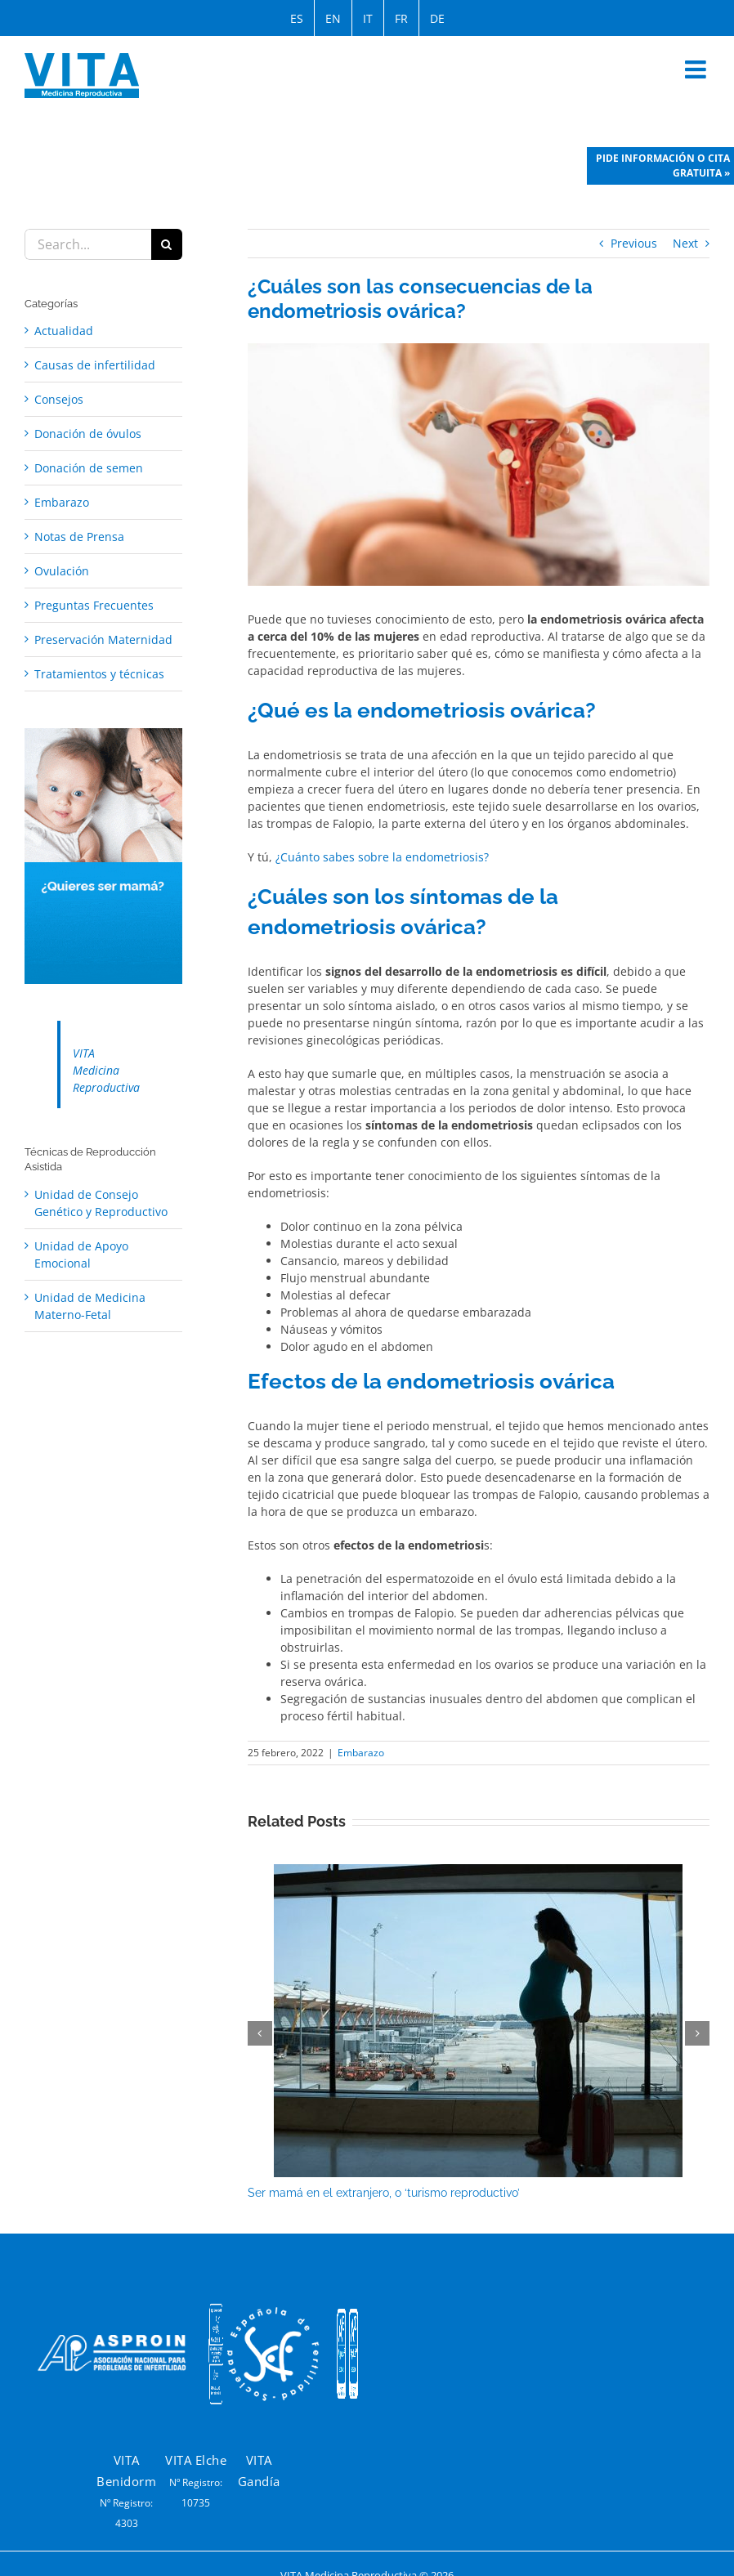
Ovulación (61, 571)
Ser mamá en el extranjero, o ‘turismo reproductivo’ (384, 2192)
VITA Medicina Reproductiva (106, 1070)
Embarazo (361, 1753)
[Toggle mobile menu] (697, 69)
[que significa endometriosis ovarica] (478, 464)
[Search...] (88, 244)
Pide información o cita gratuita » (663, 165)
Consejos (58, 399)
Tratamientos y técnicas (99, 674)
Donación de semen (88, 468)
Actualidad (63, 330)
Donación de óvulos (87, 433)
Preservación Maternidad (103, 639)
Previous (634, 243)
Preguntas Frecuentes (94, 605)
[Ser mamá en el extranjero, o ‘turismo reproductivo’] (478, 1872)
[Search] (166, 244)
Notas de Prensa (79, 536)
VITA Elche (195, 2460)
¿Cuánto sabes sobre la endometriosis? (382, 857)
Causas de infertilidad (94, 365)
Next (685, 243)
